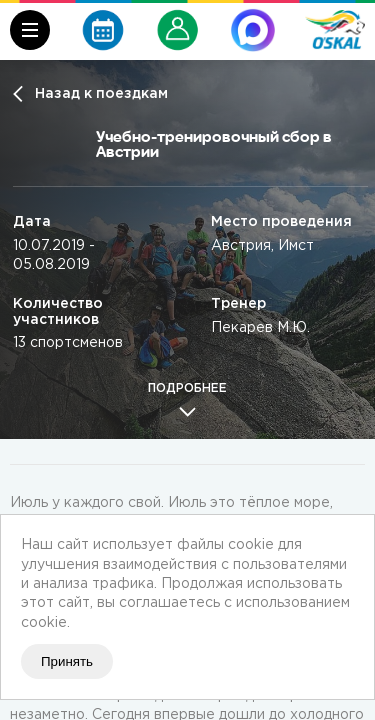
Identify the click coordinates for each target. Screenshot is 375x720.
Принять (67, 661)
